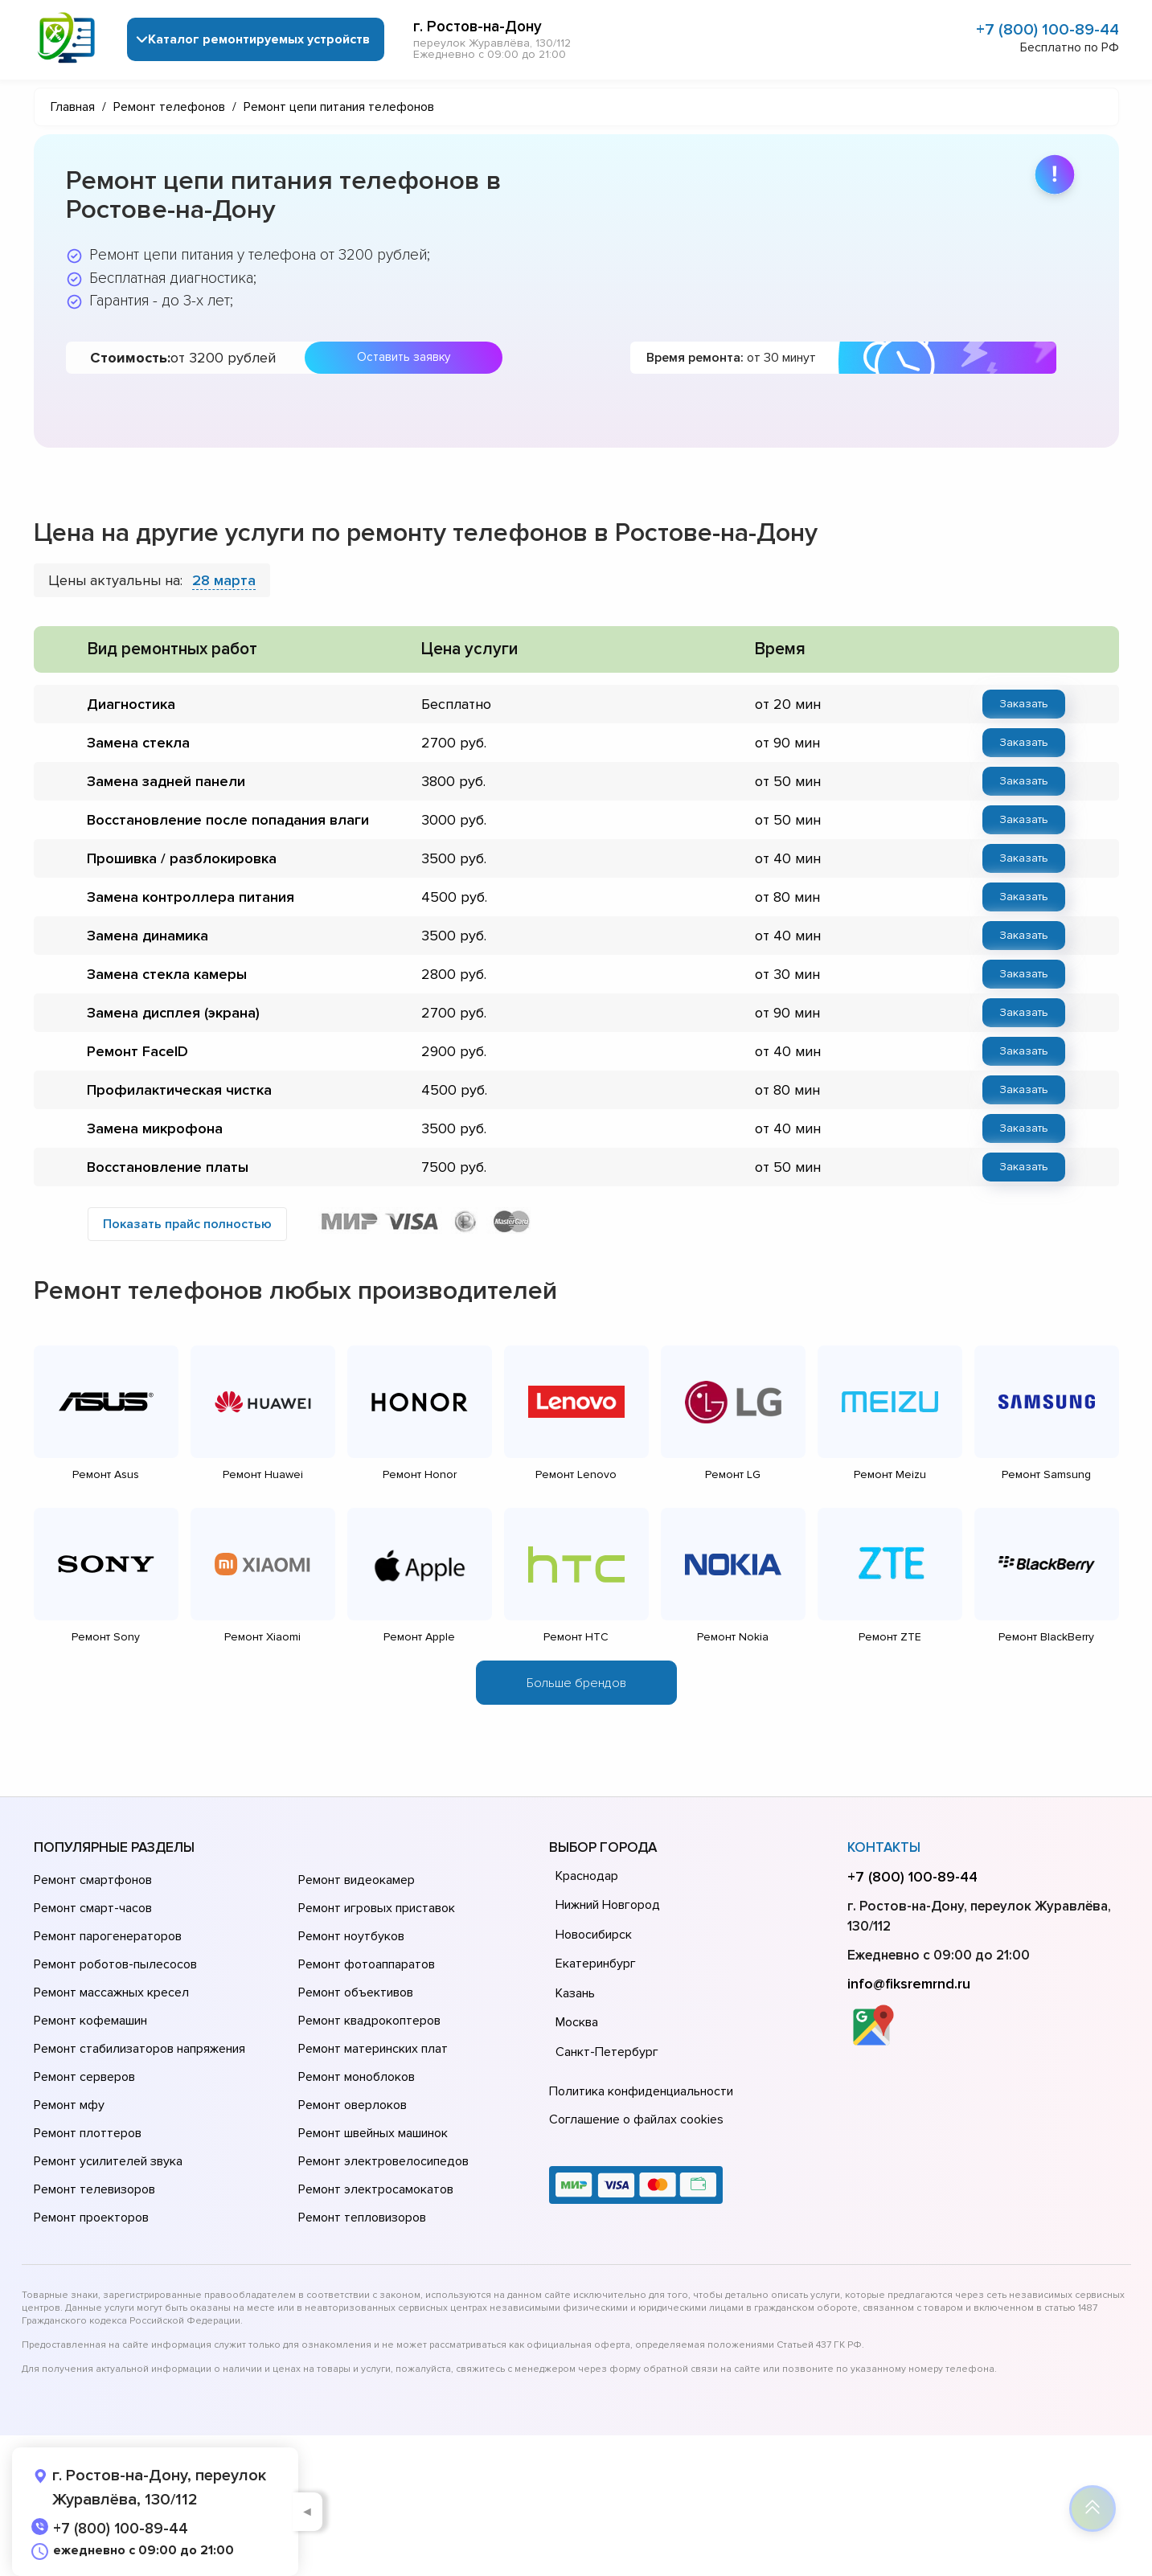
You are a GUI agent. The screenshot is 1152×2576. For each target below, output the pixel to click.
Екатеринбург (596, 1964)
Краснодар (587, 1876)
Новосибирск (594, 1935)
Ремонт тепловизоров (362, 2217)
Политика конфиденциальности (641, 2091)
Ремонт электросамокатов (375, 2189)
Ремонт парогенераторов (108, 1936)
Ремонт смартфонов (93, 1880)
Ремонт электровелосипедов (383, 2161)
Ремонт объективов (355, 1992)
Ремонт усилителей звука (108, 2161)
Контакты (883, 1847)
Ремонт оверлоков (352, 2105)
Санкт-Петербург (607, 2052)
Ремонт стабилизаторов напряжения (139, 2049)
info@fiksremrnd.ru (908, 1983)
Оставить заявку (403, 357)
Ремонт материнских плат (373, 2049)
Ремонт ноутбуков (351, 1936)
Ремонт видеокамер (356, 1880)
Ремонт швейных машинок (373, 2133)
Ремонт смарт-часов (93, 1908)
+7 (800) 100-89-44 (1047, 30)
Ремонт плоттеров (87, 2133)
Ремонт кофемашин (90, 2021)
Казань (575, 1993)
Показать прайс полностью (187, 1224)
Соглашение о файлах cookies (636, 2119)
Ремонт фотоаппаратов (366, 1964)
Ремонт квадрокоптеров (369, 2021)
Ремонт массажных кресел (111, 1992)
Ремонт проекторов (91, 2217)
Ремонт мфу (69, 2105)
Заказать (1023, 704)
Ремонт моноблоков (356, 2077)
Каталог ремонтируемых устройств (260, 39)
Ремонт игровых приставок (376, 1908)
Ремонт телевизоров (94, 2189)
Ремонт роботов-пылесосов (115, 1964)
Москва (577, 2022)
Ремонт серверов (84, 2077)
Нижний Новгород (608, 1905)
